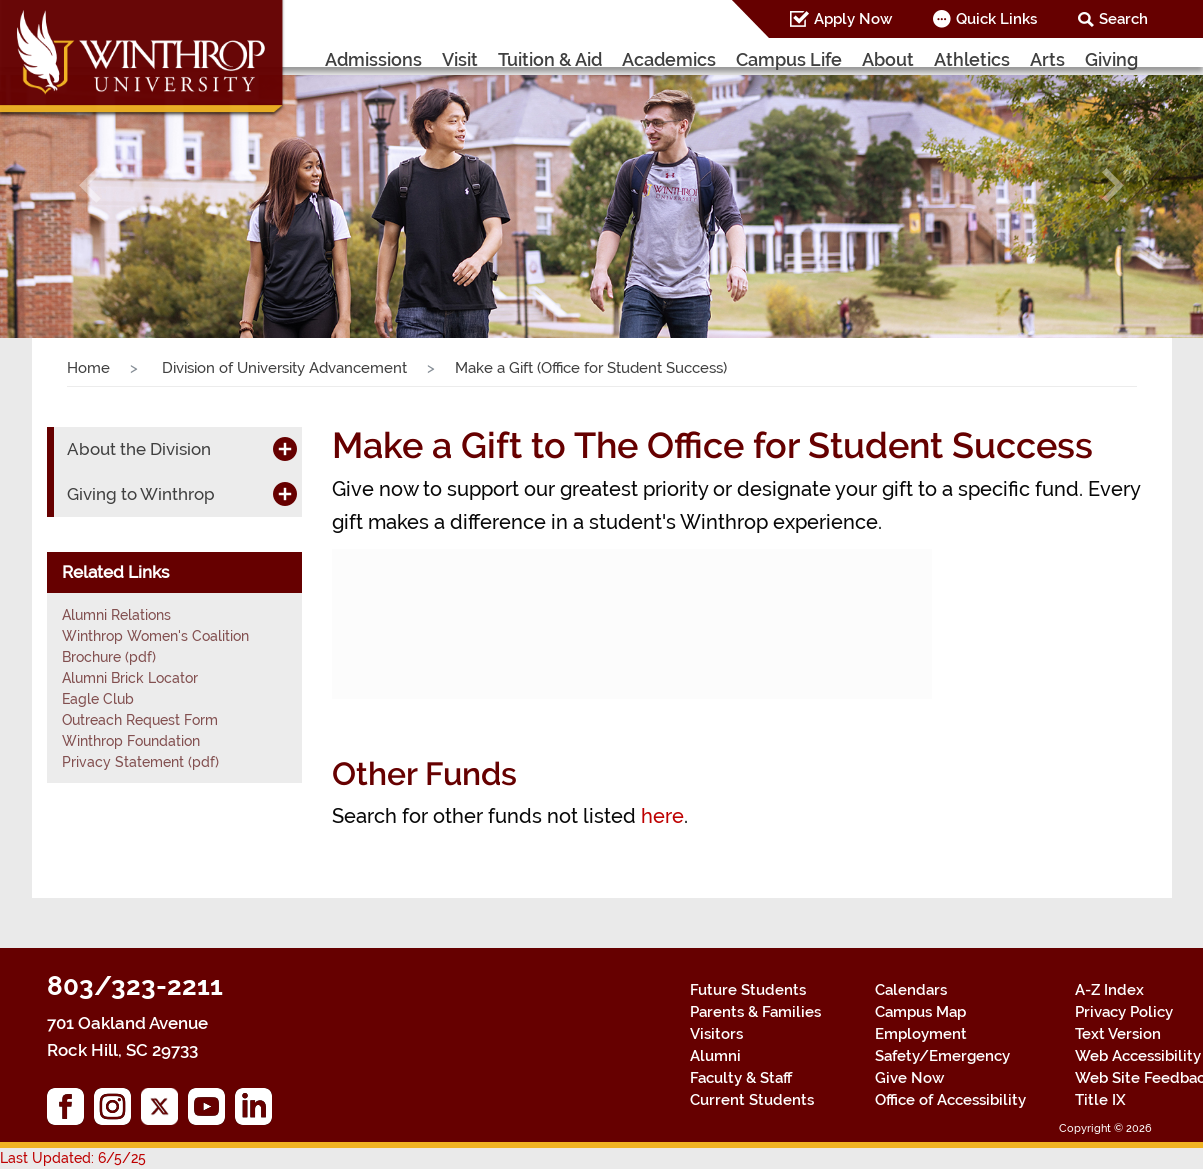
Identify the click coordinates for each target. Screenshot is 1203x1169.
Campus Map (920, 1012)
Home (88, 368)
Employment (921, 1034)
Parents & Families (755, 1012)
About (888, 59)
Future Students (748, 990)
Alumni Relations (116, 615)
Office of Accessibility (950, 1100)
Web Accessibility (1138, 1056)
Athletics (972, 59)
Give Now (909, 1078)
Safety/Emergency (942, 1056)
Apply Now (853, 19)
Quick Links (996, 19)
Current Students (752, 1100)
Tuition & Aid (550, 59)
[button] (90, 186)
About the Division (139, 449)
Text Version (1118, 1034)
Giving (1111, 59)
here (662, 816)
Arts (1047, 59)
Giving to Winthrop (141, 494)
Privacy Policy (1124, 1012)
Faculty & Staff (741, 1078)
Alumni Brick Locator (130, 678)
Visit (460, 59)
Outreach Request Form (140, 720)
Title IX (1100, 1100)
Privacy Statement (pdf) (140, 762)
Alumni (715, 1056)
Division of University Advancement (282, 368)
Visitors (716, 1034)
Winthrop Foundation (131, 741)
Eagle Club (98, 699)
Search (1123, 19)
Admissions (373, 59)
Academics (669, 59)
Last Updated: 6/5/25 (73, 1158)
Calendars (911, 990)
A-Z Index (1109, 990)
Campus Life (789, 59)
